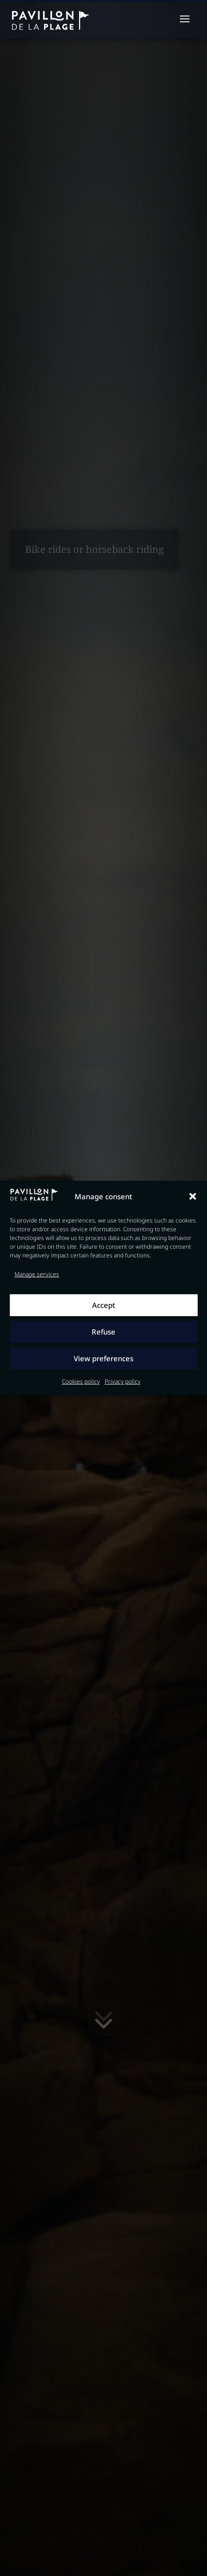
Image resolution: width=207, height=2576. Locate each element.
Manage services (37, 1274)
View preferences (103, 1359)
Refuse (103, 1332)
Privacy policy (123, 1381)
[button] (192, 1197)
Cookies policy (81, 1381)
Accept (103, 1305)
